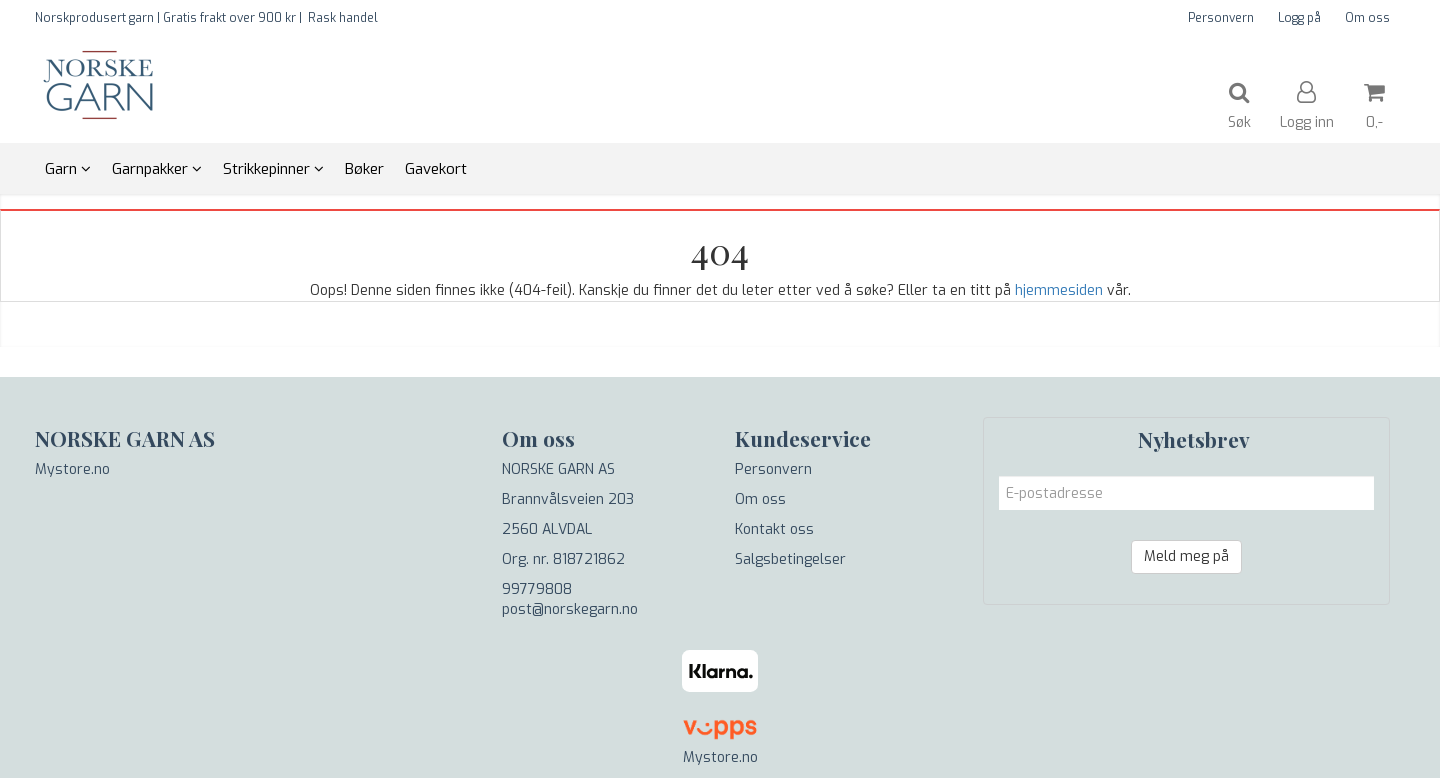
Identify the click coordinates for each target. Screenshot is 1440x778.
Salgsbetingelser (790, 559)
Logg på (1299, 18)
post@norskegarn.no (570, 609)
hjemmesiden (1059, 290)
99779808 (537, 589)
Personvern (1221, 18)
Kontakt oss (774, 529)
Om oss (1367, 18)
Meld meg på (1186, 556)
